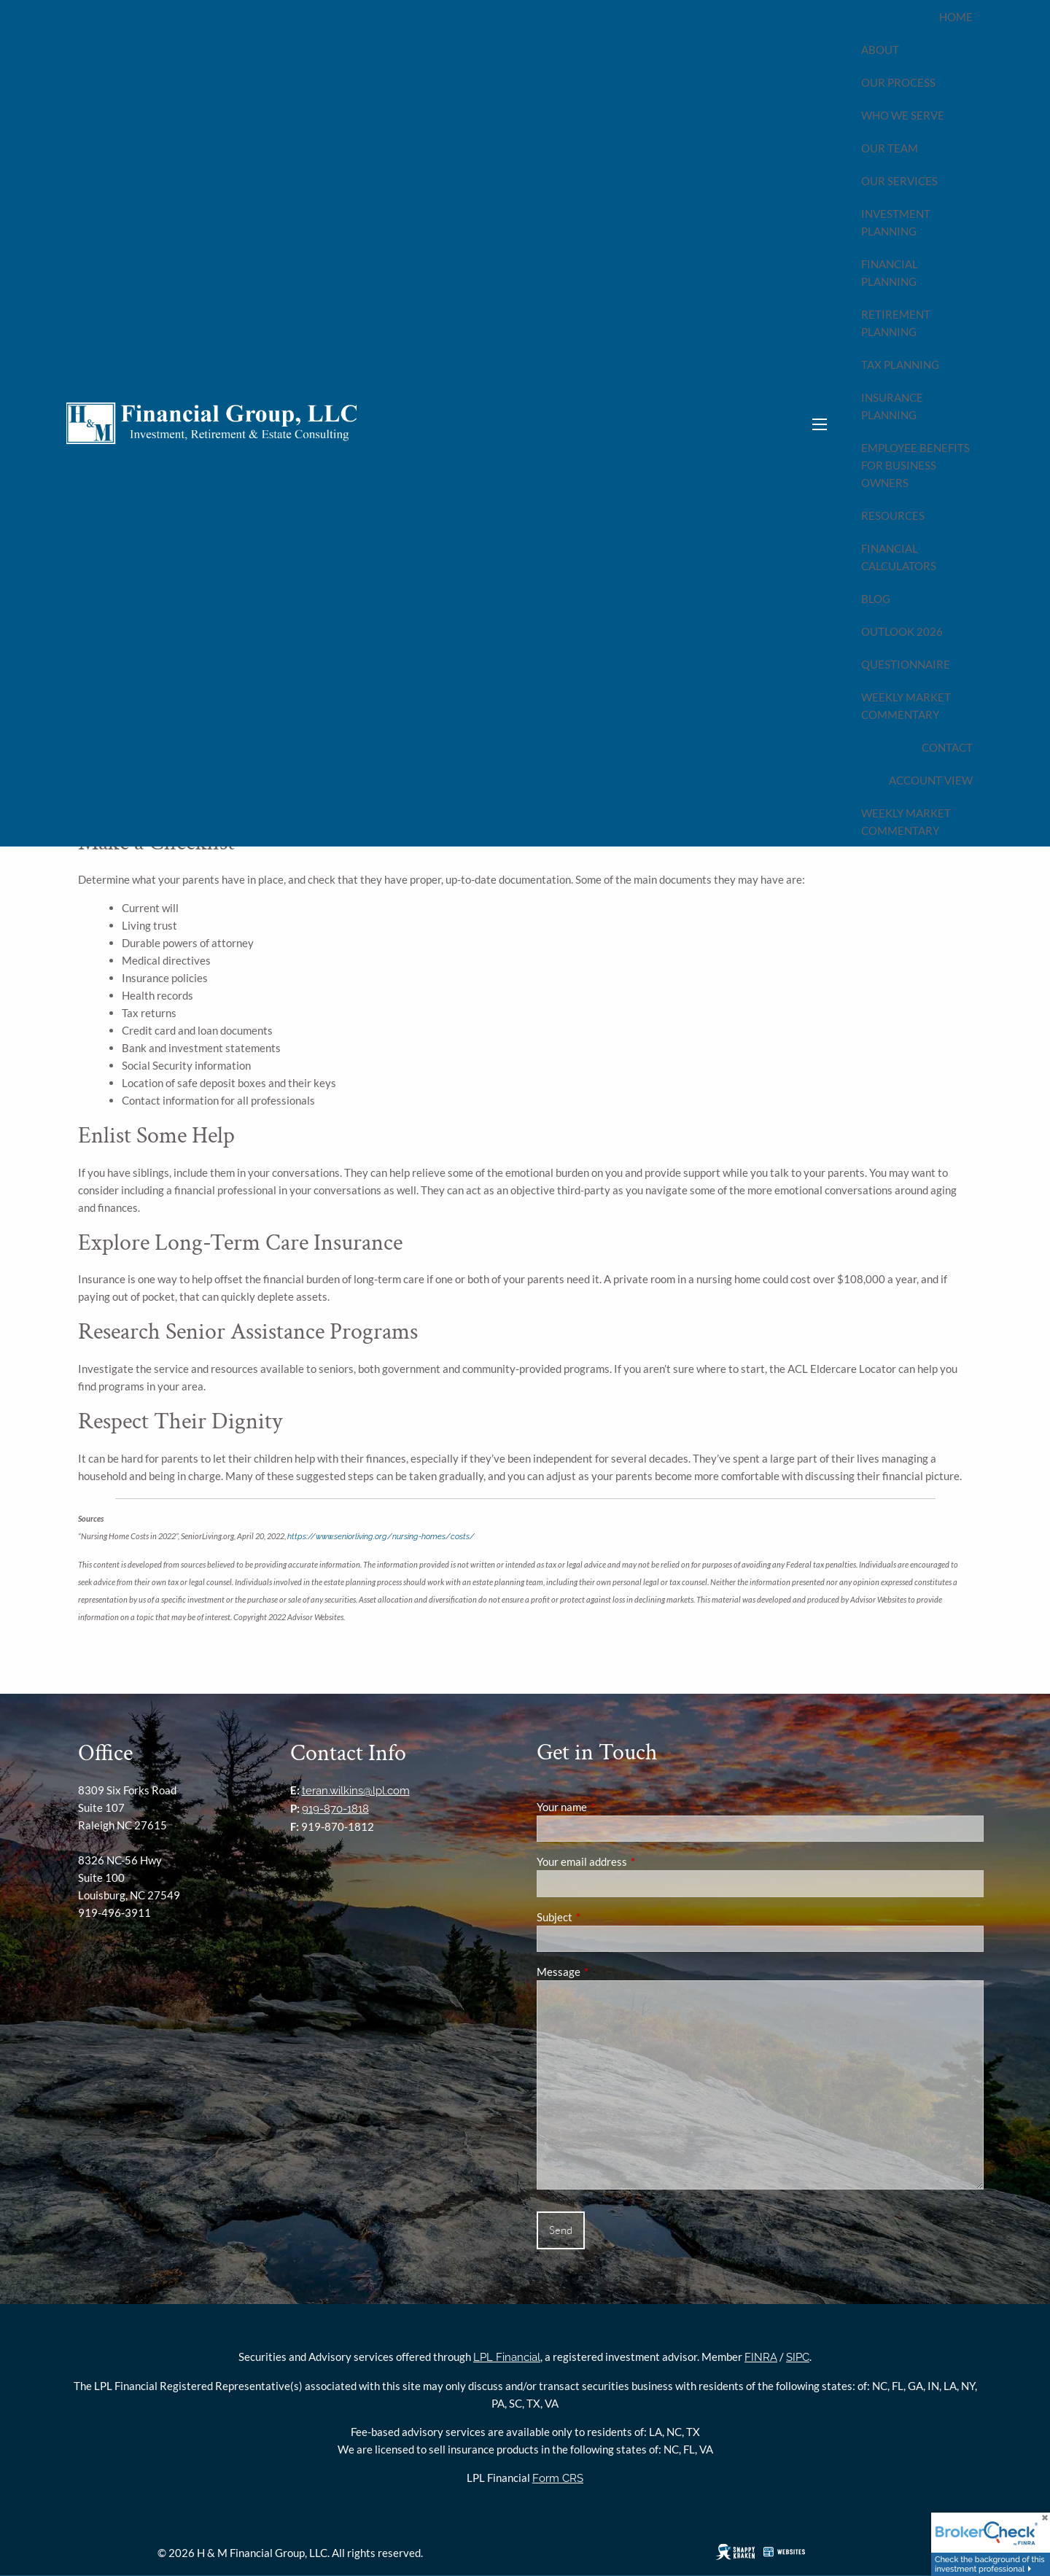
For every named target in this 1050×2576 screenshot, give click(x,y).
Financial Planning (889, 272)
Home (956, 16)
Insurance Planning (892, 406)
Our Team (889, 148)
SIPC (797, 2357)
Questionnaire (905, 664)
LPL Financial (506, 2357)
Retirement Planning (895, 323)
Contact (947, 747)
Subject (605, 1916)
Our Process (898, 82)
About (880, 49)
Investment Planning (895, 222)
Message (609, 1971)
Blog (875, 598)
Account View (931, 780)
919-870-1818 (335, 1809)
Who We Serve (902, 115)
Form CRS (557, 2478)
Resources (893, 515)
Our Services (899, 180)
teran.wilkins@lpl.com (356, 1790)
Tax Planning (900, 364)
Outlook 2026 (902, 631)
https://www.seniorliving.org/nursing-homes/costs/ (381, 1536)
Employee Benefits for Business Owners (915, 465)
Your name (612, 1806)
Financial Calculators (898, 557)
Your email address (632, 1861)
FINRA (760, 2357)
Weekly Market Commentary (906, 705)
